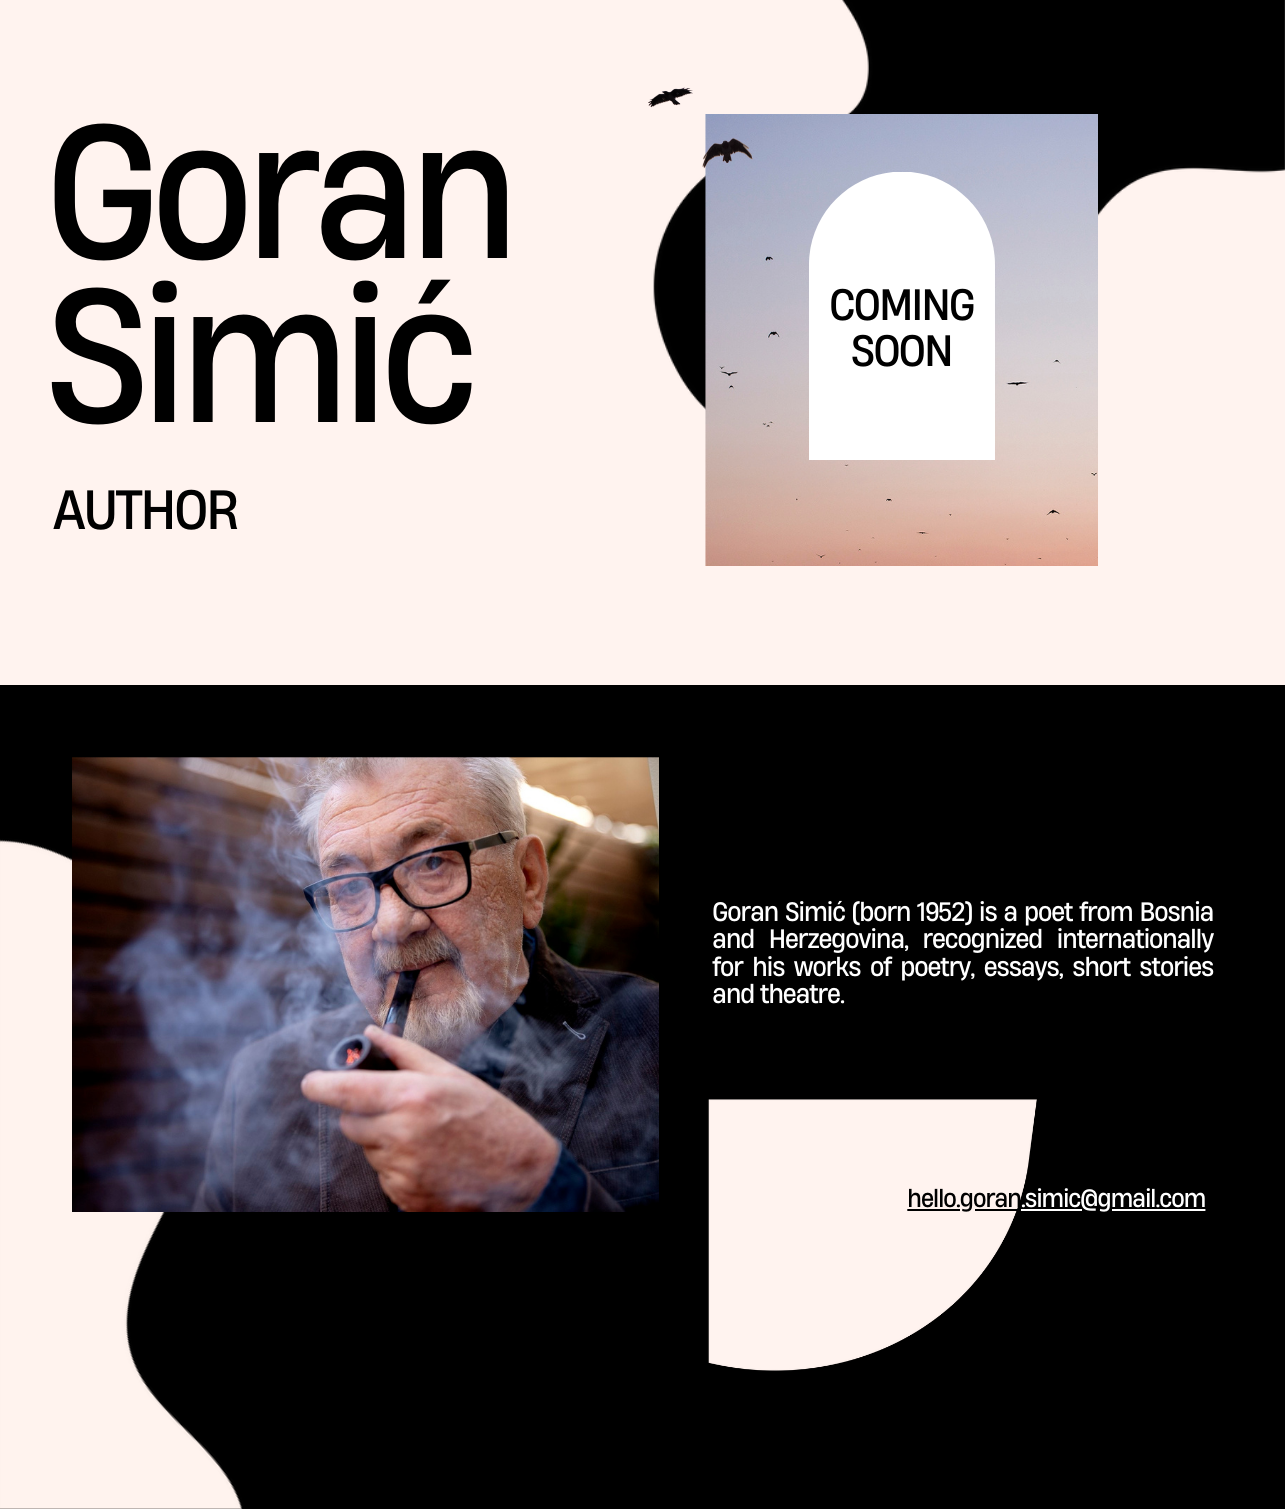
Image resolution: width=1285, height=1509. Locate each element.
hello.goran (964, 1198)
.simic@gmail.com (1113, 1198)
